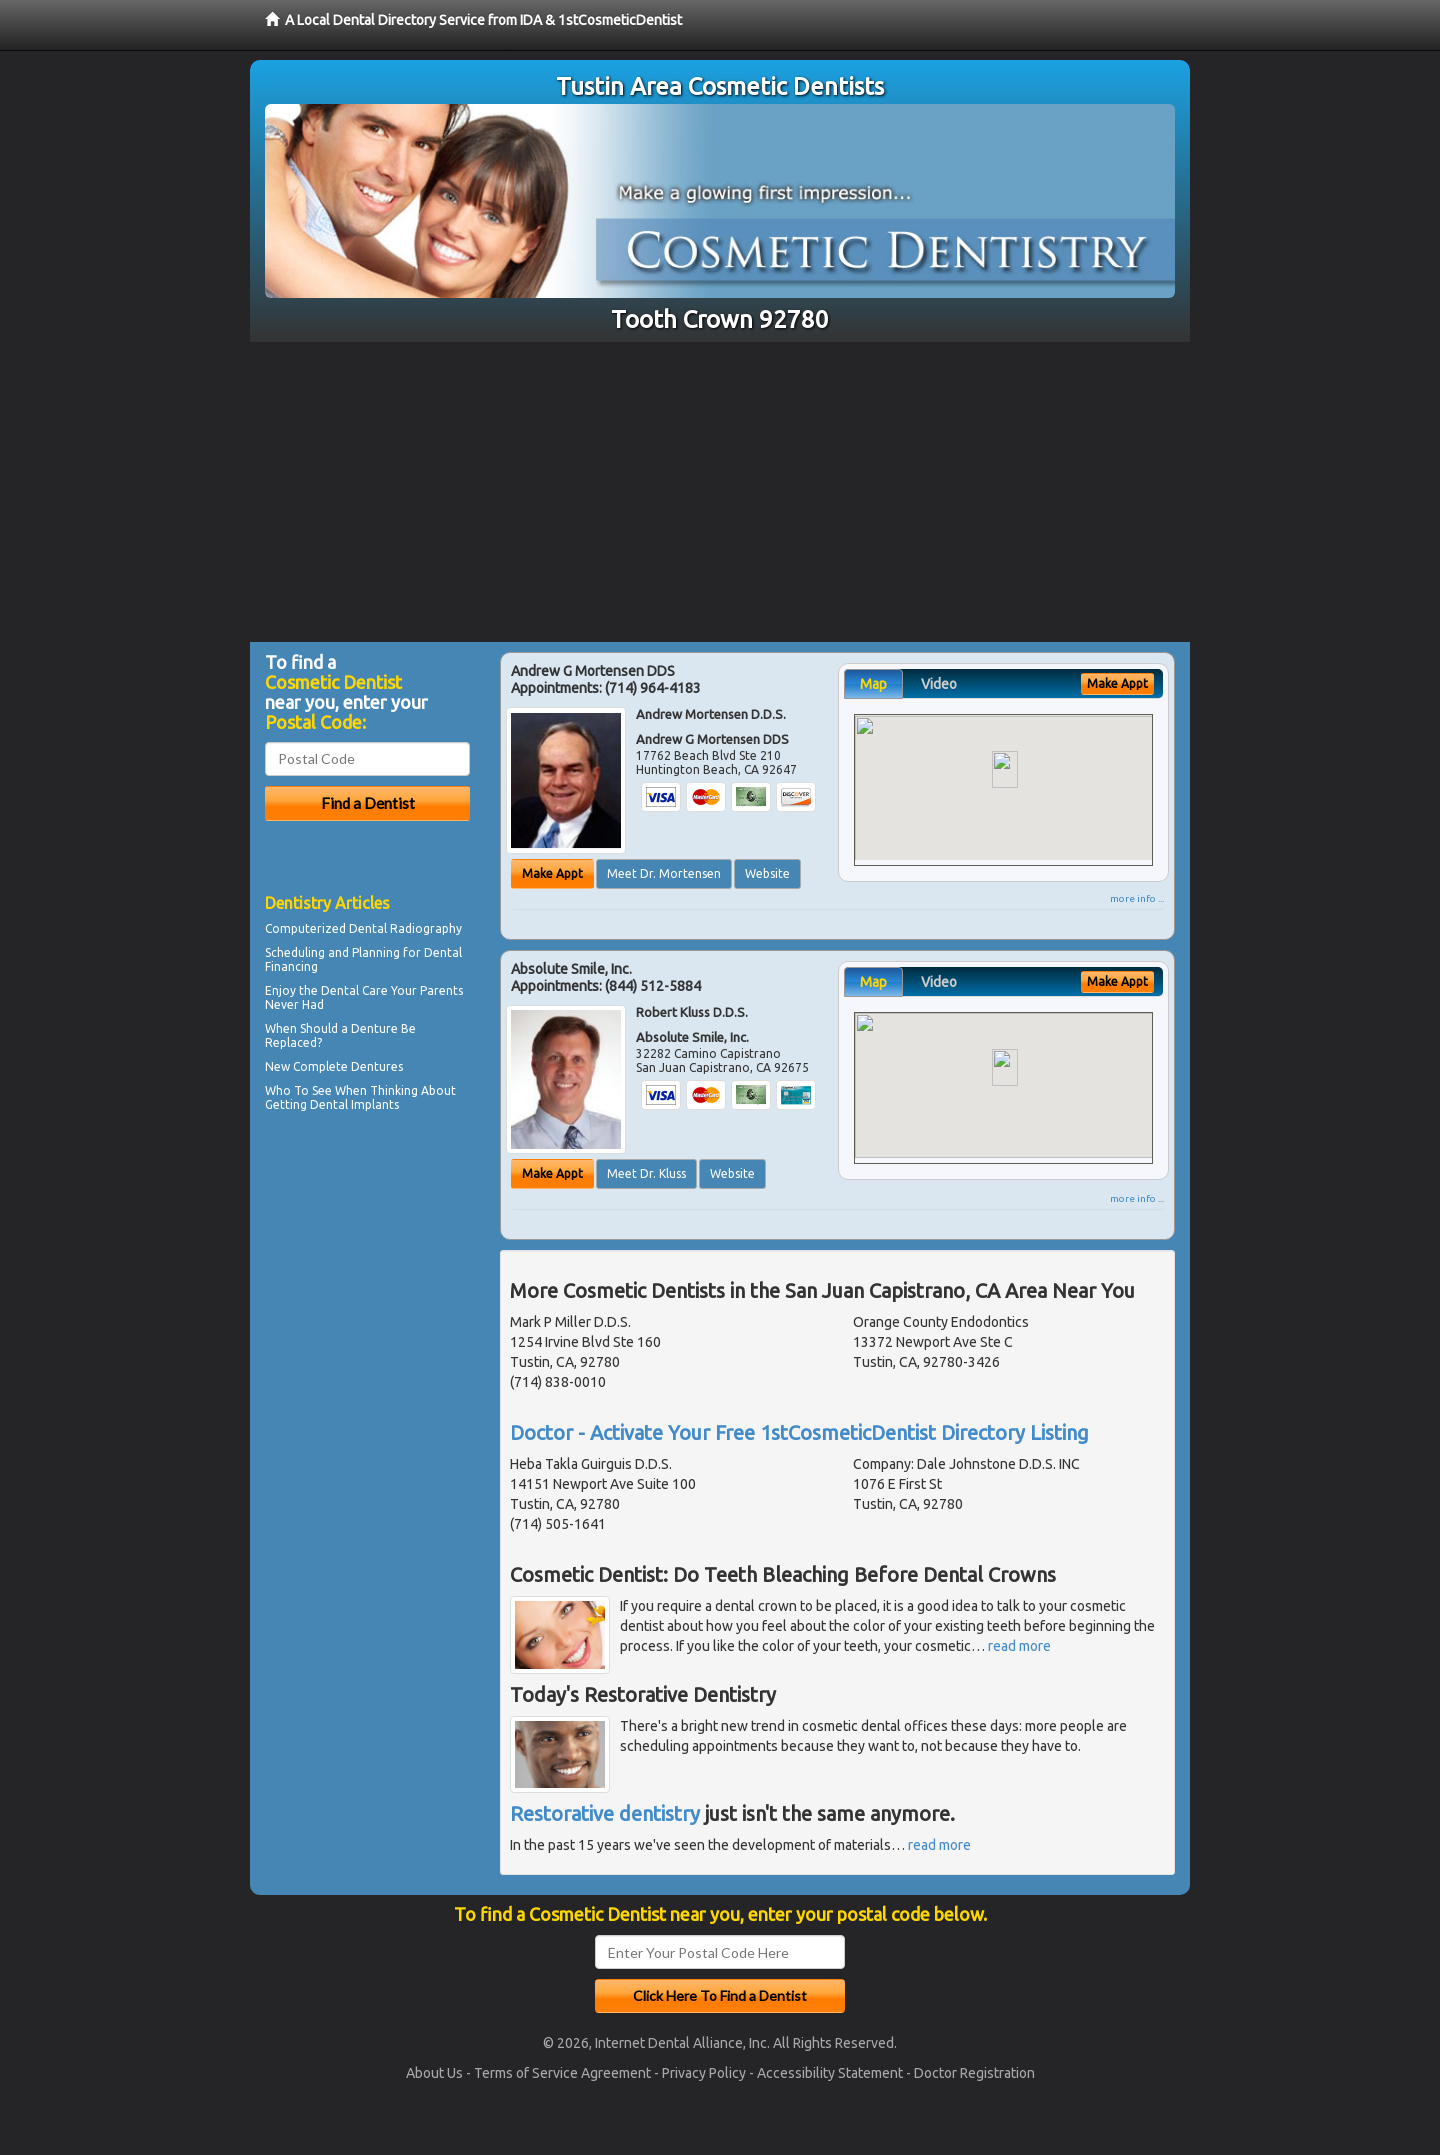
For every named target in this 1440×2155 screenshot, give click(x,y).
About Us (434, 2073)
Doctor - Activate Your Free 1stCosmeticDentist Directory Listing (799, 1432)
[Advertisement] (720, 492)
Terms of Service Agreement (562, 2073)
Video (939, 684)
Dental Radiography (405, 928)
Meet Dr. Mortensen (664, 873)
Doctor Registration (974, 2073)
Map (873, 684)
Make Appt (552, 873)
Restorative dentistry (605, 1813)
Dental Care (354, 990)
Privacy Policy (704, 2073)
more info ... (1137, 898)
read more (1019, 1646)
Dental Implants (354, 1104)
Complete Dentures (348, 1066)
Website (767, 873)
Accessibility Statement (830, 2073)
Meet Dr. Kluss (646, 1173)
